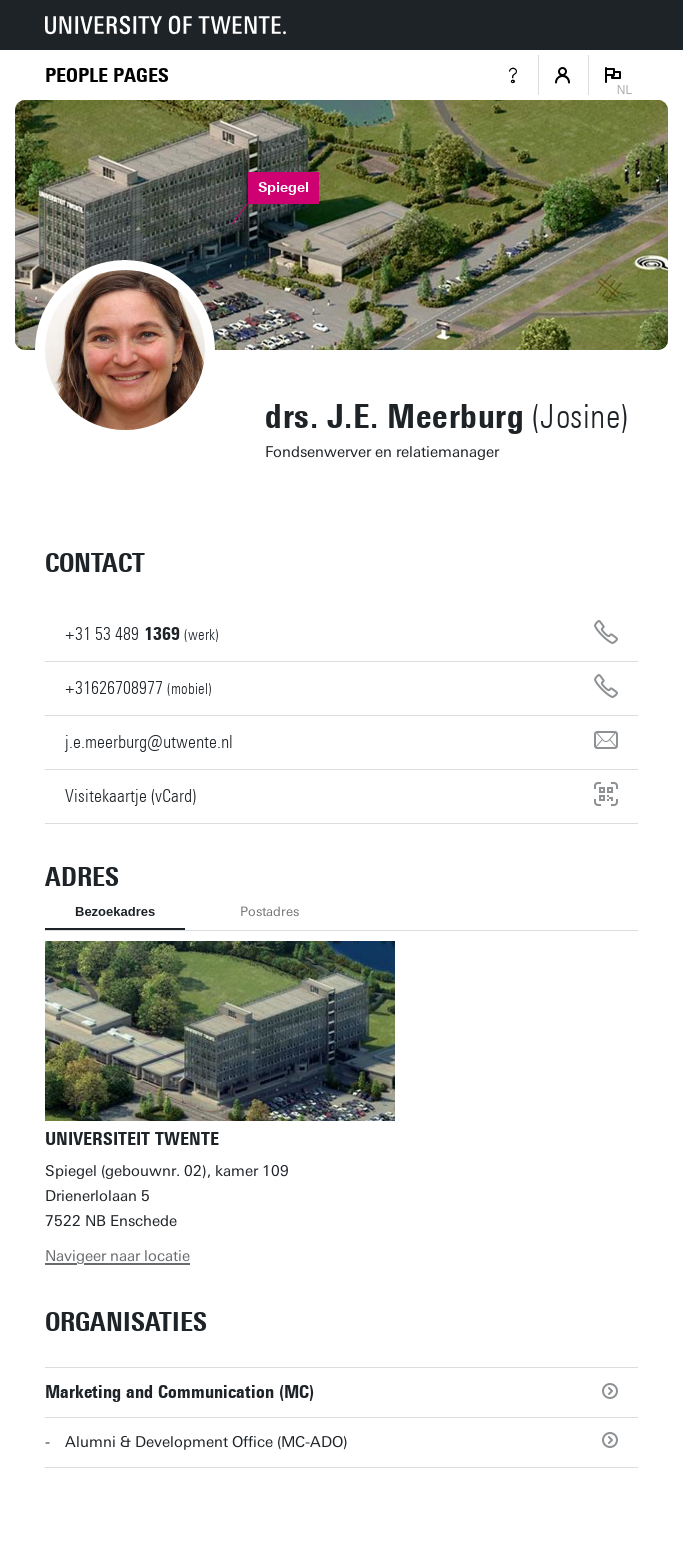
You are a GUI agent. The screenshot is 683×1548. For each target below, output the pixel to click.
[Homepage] (107, 75)
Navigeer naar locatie (117, 1256)
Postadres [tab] (269, 911)
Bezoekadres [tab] (115, 911)
